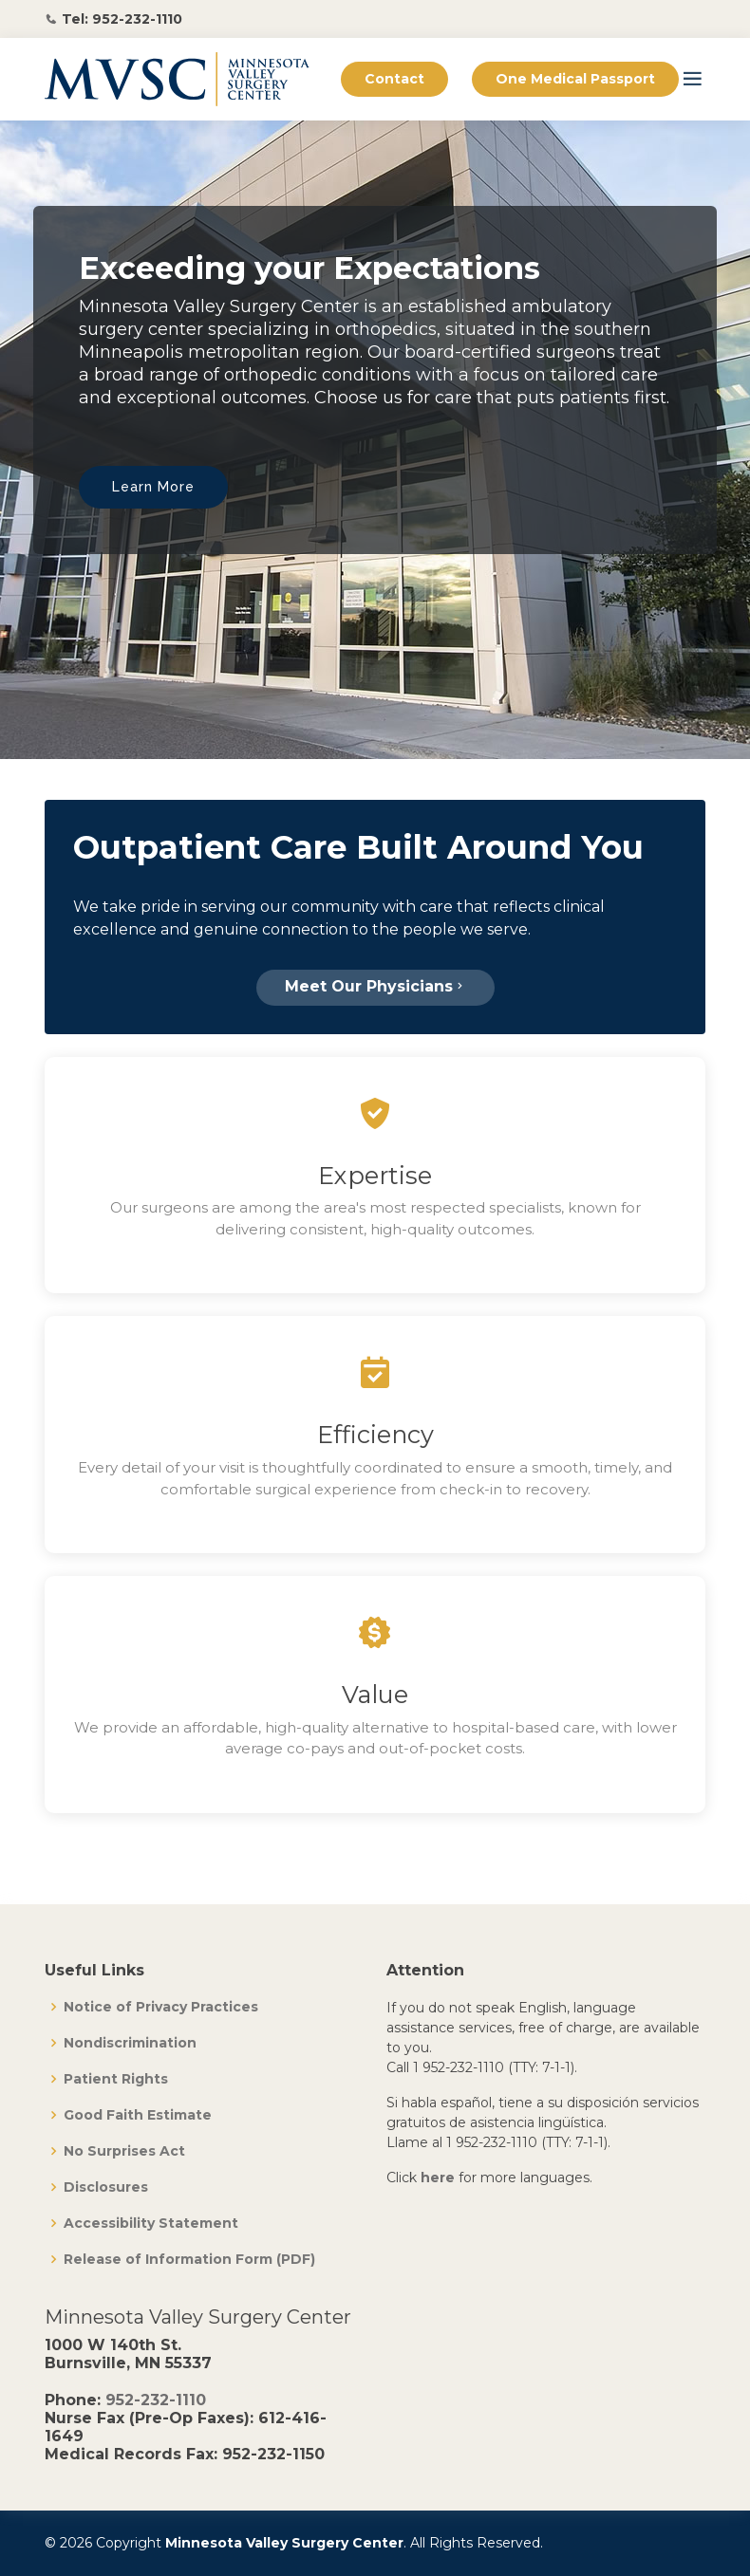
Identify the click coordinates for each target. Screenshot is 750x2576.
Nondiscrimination (130, 2042)
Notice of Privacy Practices (161, 2006)
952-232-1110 (155, 2400)
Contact (394, 78)
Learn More (153, 486)
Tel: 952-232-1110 (122, 19)
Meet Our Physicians (375, 986)
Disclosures (106, 2187)
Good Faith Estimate (138, 2115)
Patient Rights (116, 2078)
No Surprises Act (124, 2151)
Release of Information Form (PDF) (189, 2259)
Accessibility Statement (151, 2223)
